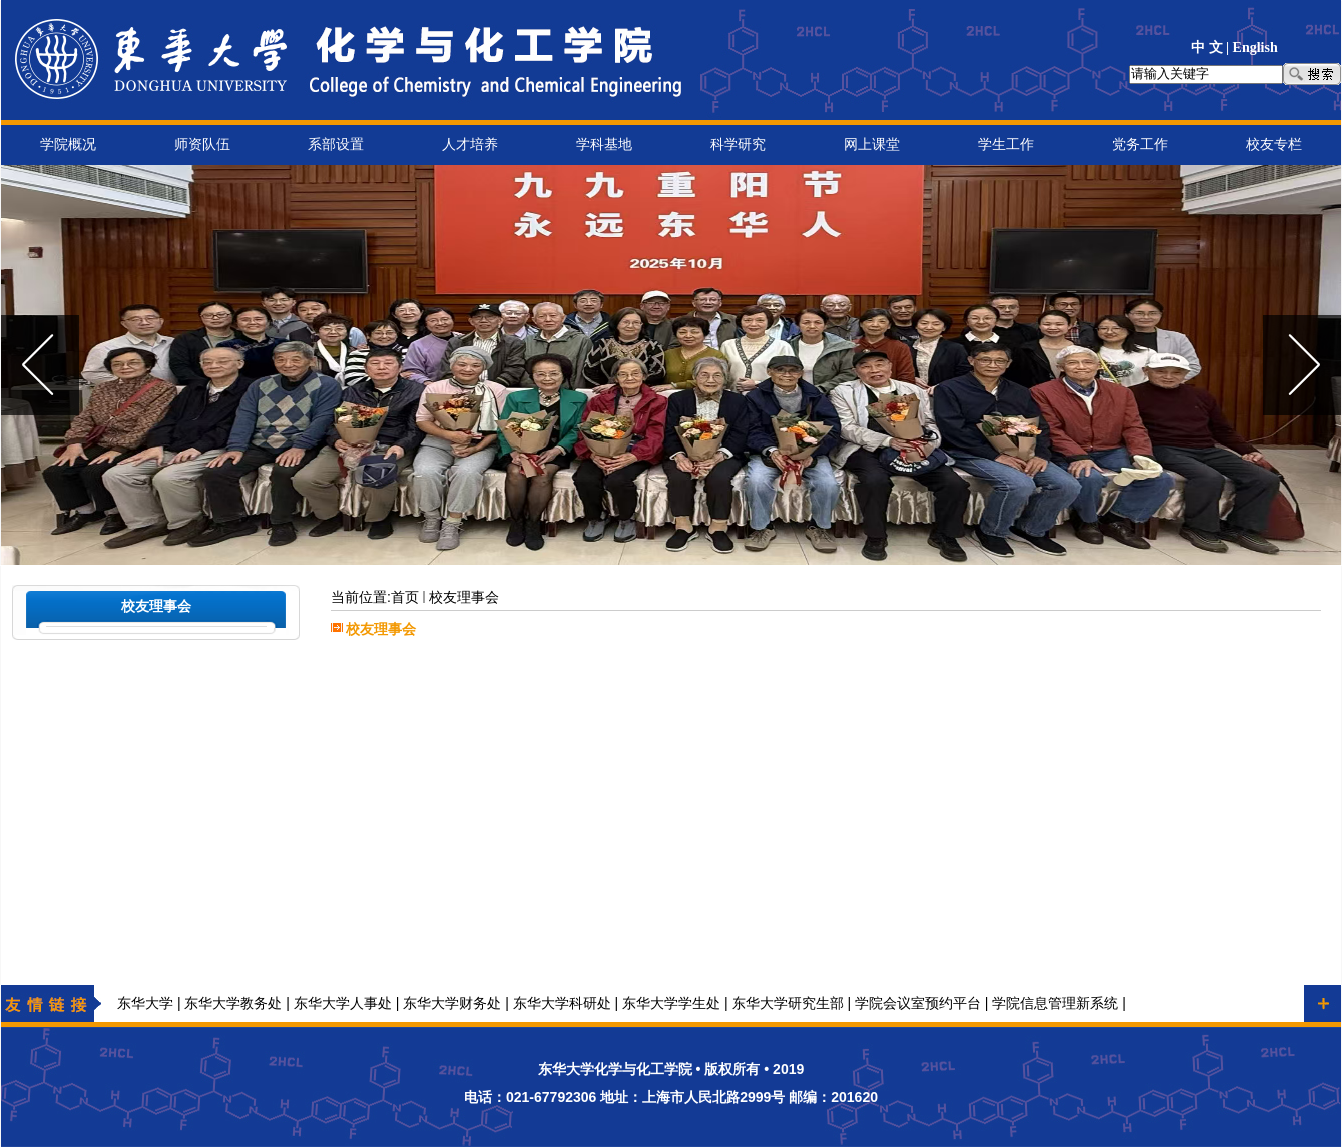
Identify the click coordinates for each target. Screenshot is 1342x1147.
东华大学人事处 (343, 1003)
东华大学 (145, 1003)
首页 (405, 597)
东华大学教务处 (233, 1003)
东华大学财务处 (452, 1003)
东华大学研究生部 (788, 1003)
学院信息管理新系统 (1055, 1003)
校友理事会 (464, 597)
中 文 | (1212, 47)
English (1255, 47)
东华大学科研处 (562, 1003)
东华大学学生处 (671, 1003)
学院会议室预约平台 (918, 1003)
